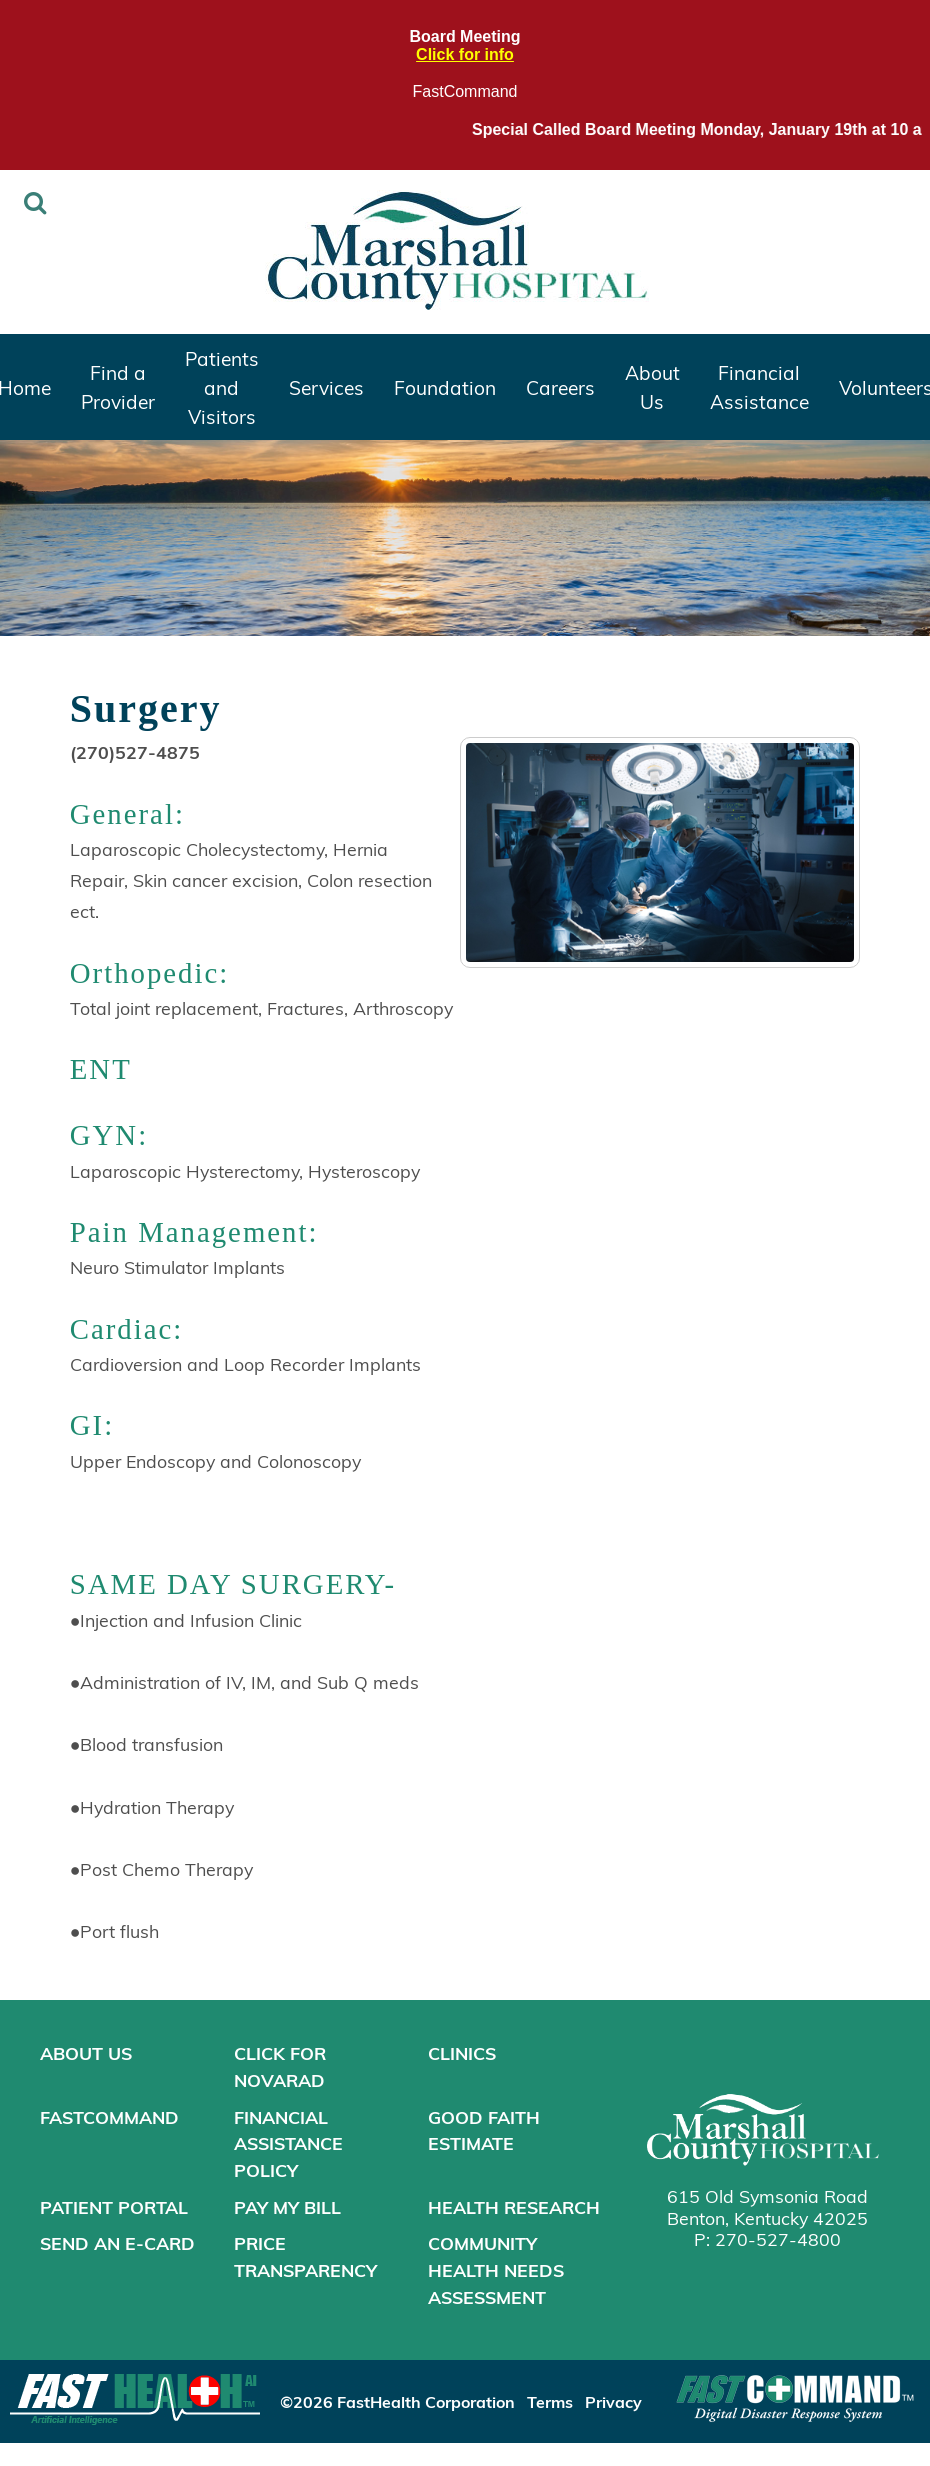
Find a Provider (118, 386)
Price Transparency (305, 2256)
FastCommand (465, 91)
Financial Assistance (759, 386)
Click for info (465, 54)
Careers (560, 387)
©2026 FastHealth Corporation (397, 2401)
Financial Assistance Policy (288, 2143)
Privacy (613, 2401)
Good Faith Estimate (484, 2130)
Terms (550, 2401)
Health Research (514, 2207)
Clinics (462, 2053)
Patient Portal (114, 2207)
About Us (652, 386)
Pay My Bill (287, 2207)
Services (326, 387)
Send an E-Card (117, 2243)
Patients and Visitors (222, 387)
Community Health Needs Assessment (496, 2269)
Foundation (445, 387)
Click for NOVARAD (280, 2066)
